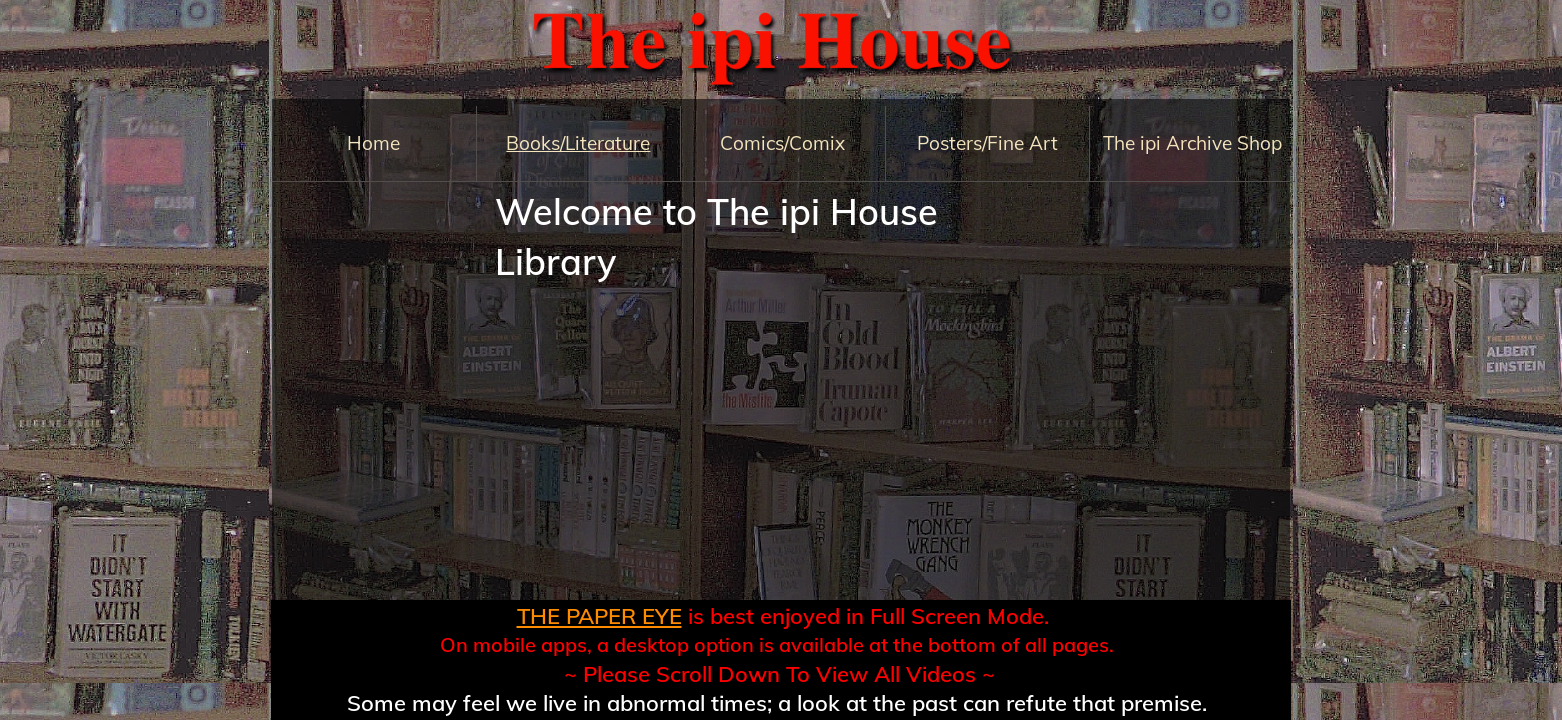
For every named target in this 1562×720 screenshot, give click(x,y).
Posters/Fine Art (987, 143)
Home (373, 143)
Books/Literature (578, 143)
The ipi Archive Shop (1192, 143)
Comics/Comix (782, 143)
